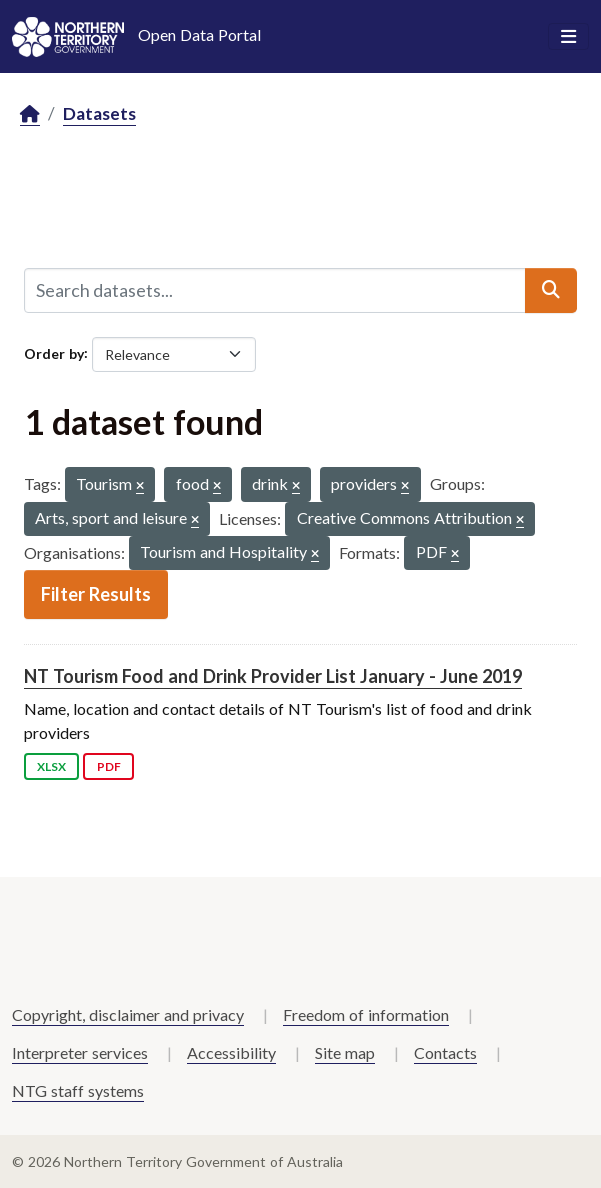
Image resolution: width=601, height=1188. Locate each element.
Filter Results (96, 594)
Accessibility (231, 1052)
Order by (54, 352)
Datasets (99, 113)
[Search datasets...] (275, 290)
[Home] (30, 114)
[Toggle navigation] (568, 37)
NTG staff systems (78, 1090)
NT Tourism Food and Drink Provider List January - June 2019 (273, 676)
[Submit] (551, 290)
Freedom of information (366, 1014)
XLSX (51, 766)
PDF (109, 766)
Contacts (445, 1052)
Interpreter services (80, 1052)
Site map (345, 1052)
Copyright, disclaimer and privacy (128, 1014)
